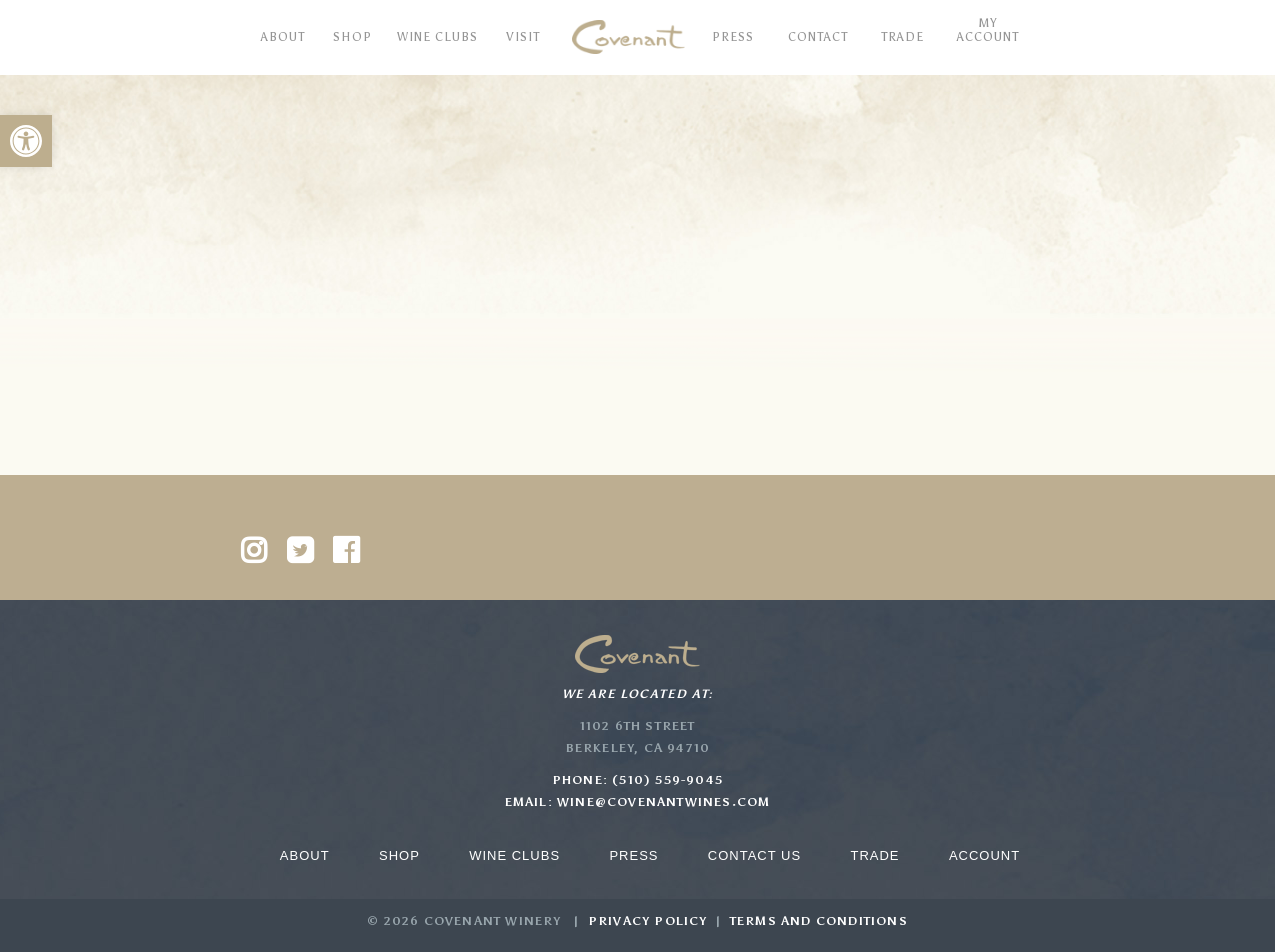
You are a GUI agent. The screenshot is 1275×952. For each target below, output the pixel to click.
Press (633, 855)
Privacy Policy (648, 921)
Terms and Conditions (819, 921)
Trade (874, 855)
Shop (399, 855)
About (305, 855)
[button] (26, 141)
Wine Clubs (514, 855)
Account (984, 855)
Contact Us (754, 855)
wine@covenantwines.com (663, 802)
